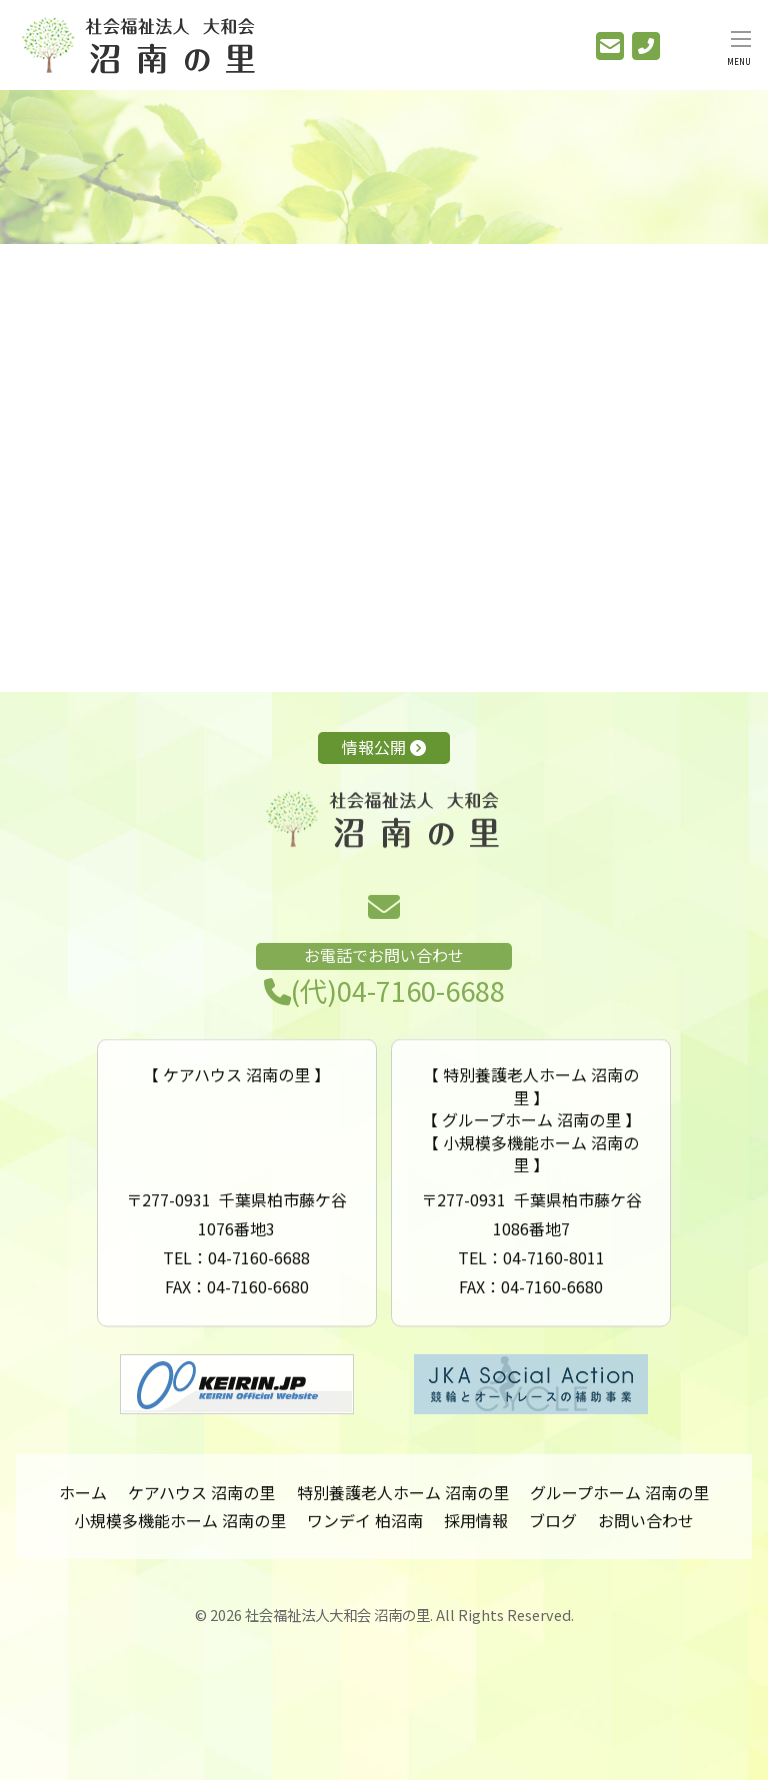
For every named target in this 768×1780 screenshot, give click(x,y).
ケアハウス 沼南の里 (201, 1502)
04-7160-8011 (554, 1287)
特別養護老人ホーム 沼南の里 (403, 1502)
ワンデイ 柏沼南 (365, 1530)
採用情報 (476, 1530)
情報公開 (384, 747)
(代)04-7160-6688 (384, 1015)
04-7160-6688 (259, 1287)
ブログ (553, 1530)
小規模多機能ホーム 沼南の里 (180, 1530)
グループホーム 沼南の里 (619, 1502)
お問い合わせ (646, 1530)
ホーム (83, 1502)
